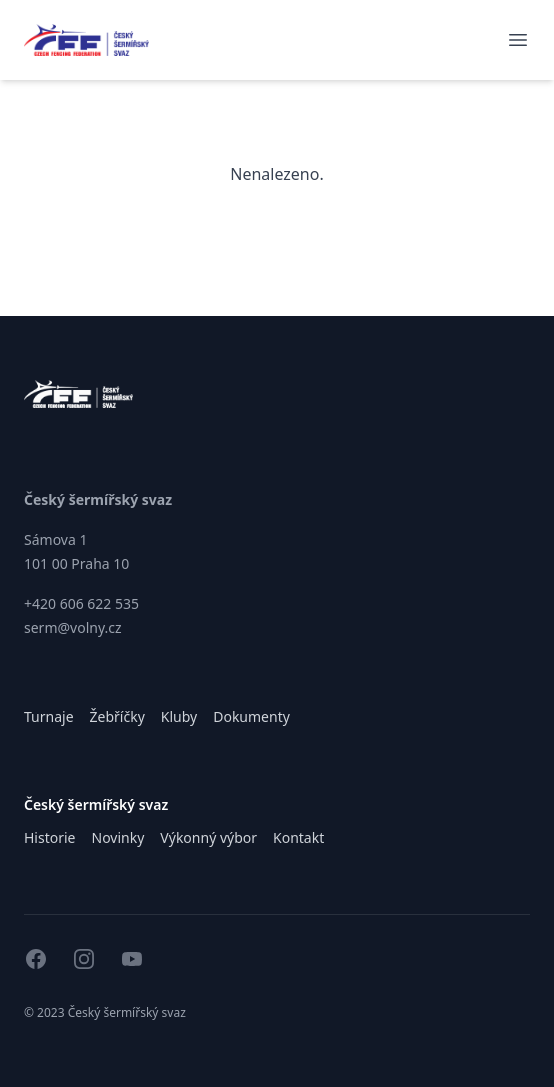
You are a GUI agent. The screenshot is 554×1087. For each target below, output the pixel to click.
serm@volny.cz (73, 627)
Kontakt (298, 837)
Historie (50, 837)
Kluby (179, 716)
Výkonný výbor (208, 837)
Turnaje (49, 716)
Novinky (118, 837)
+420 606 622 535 (81, 603)
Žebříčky (117, 716)
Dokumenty (251, 716)
